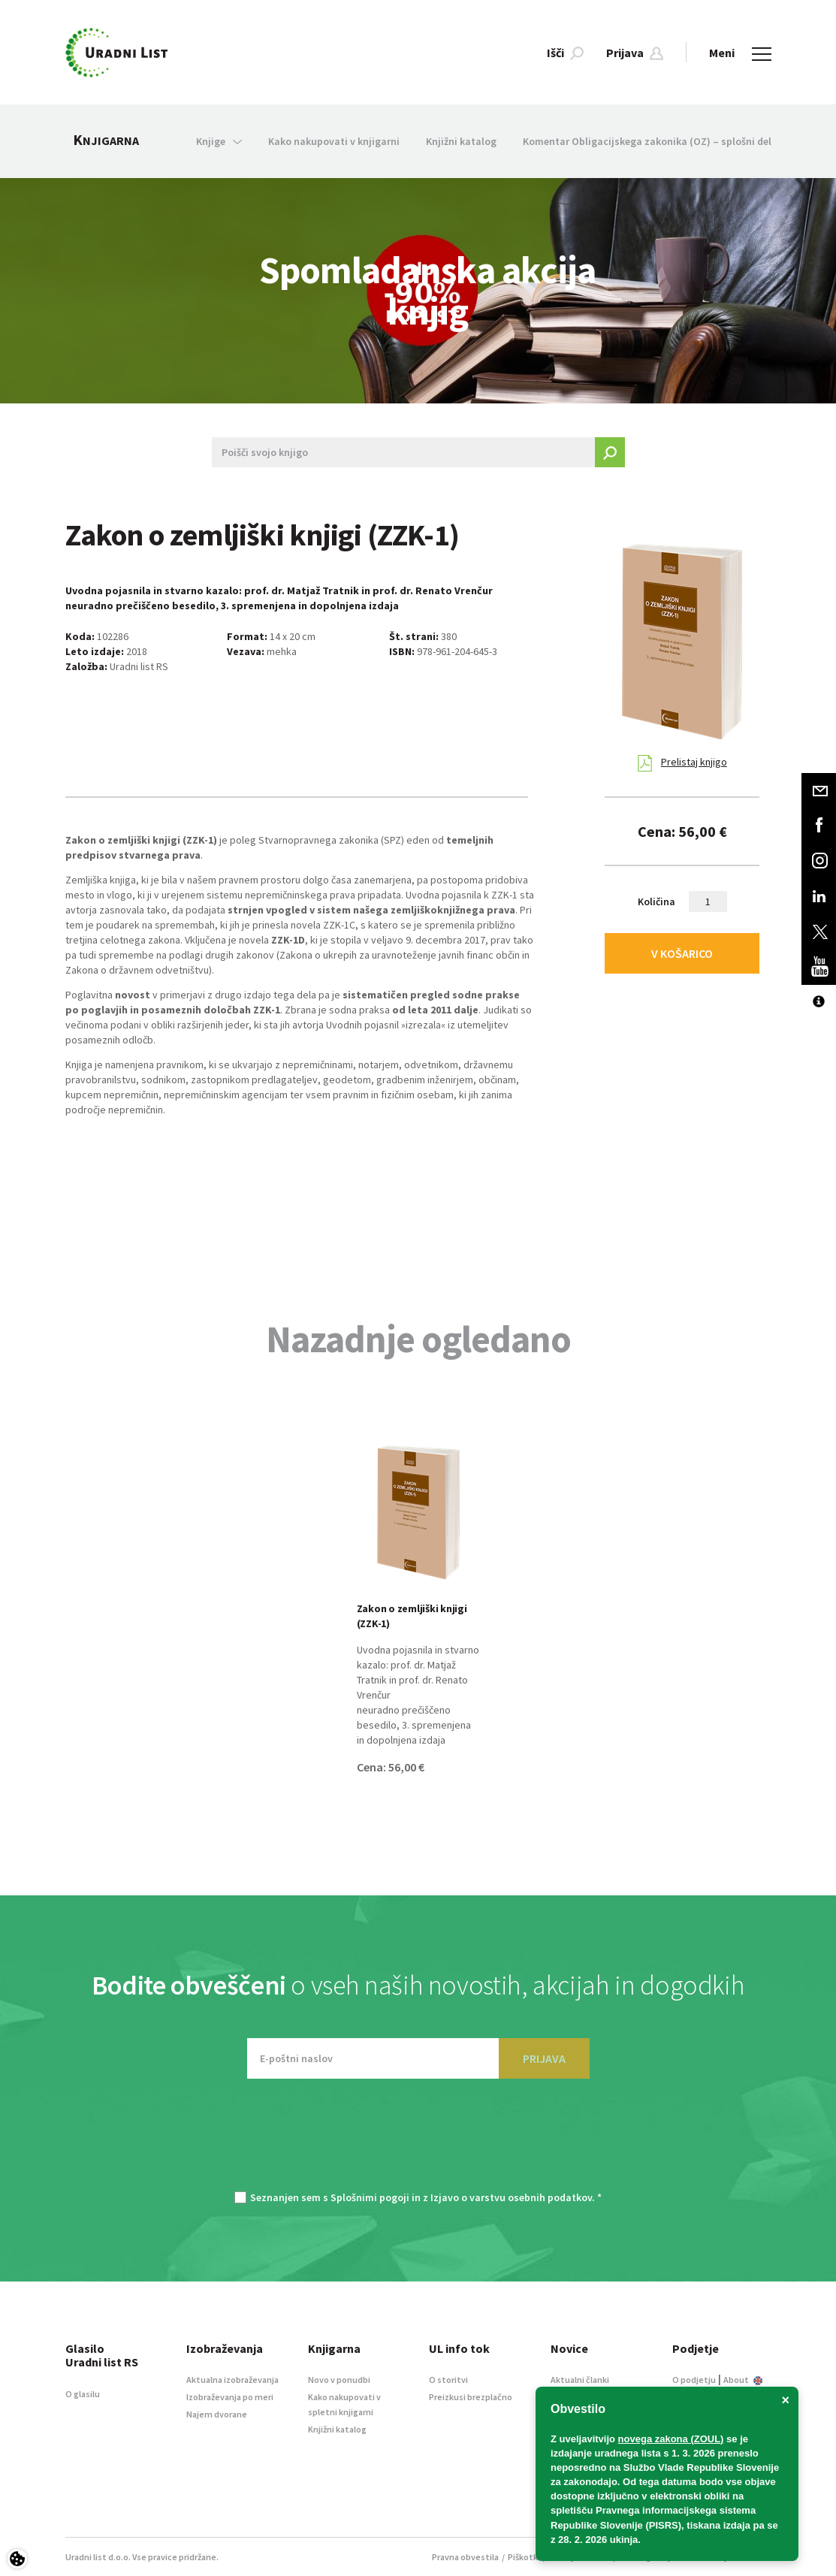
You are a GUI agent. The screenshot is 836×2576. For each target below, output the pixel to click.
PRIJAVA (544, 2058)
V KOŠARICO (682, 953)
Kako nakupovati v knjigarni (334, 141)
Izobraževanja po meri (229, 2396)
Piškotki (524, 2556)
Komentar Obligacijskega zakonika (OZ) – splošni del (647, 141)
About (742, 2379)
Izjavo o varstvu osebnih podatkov (511, 2197)
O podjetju (694, 2379)
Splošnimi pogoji (369, 2197)
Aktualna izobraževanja (232, 2379)
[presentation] (418, 2142)
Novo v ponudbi (339, 2379)
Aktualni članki (580, 2379)
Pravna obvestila (465, 2556)
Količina (656, 901)
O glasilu (82, 2393)
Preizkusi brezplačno (470, 2396)
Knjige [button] (219, 141)
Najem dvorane (216, 2414)
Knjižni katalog (461, 141)
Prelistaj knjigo (682, 763)
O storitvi (448, 2379)
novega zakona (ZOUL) (671, 2439)
